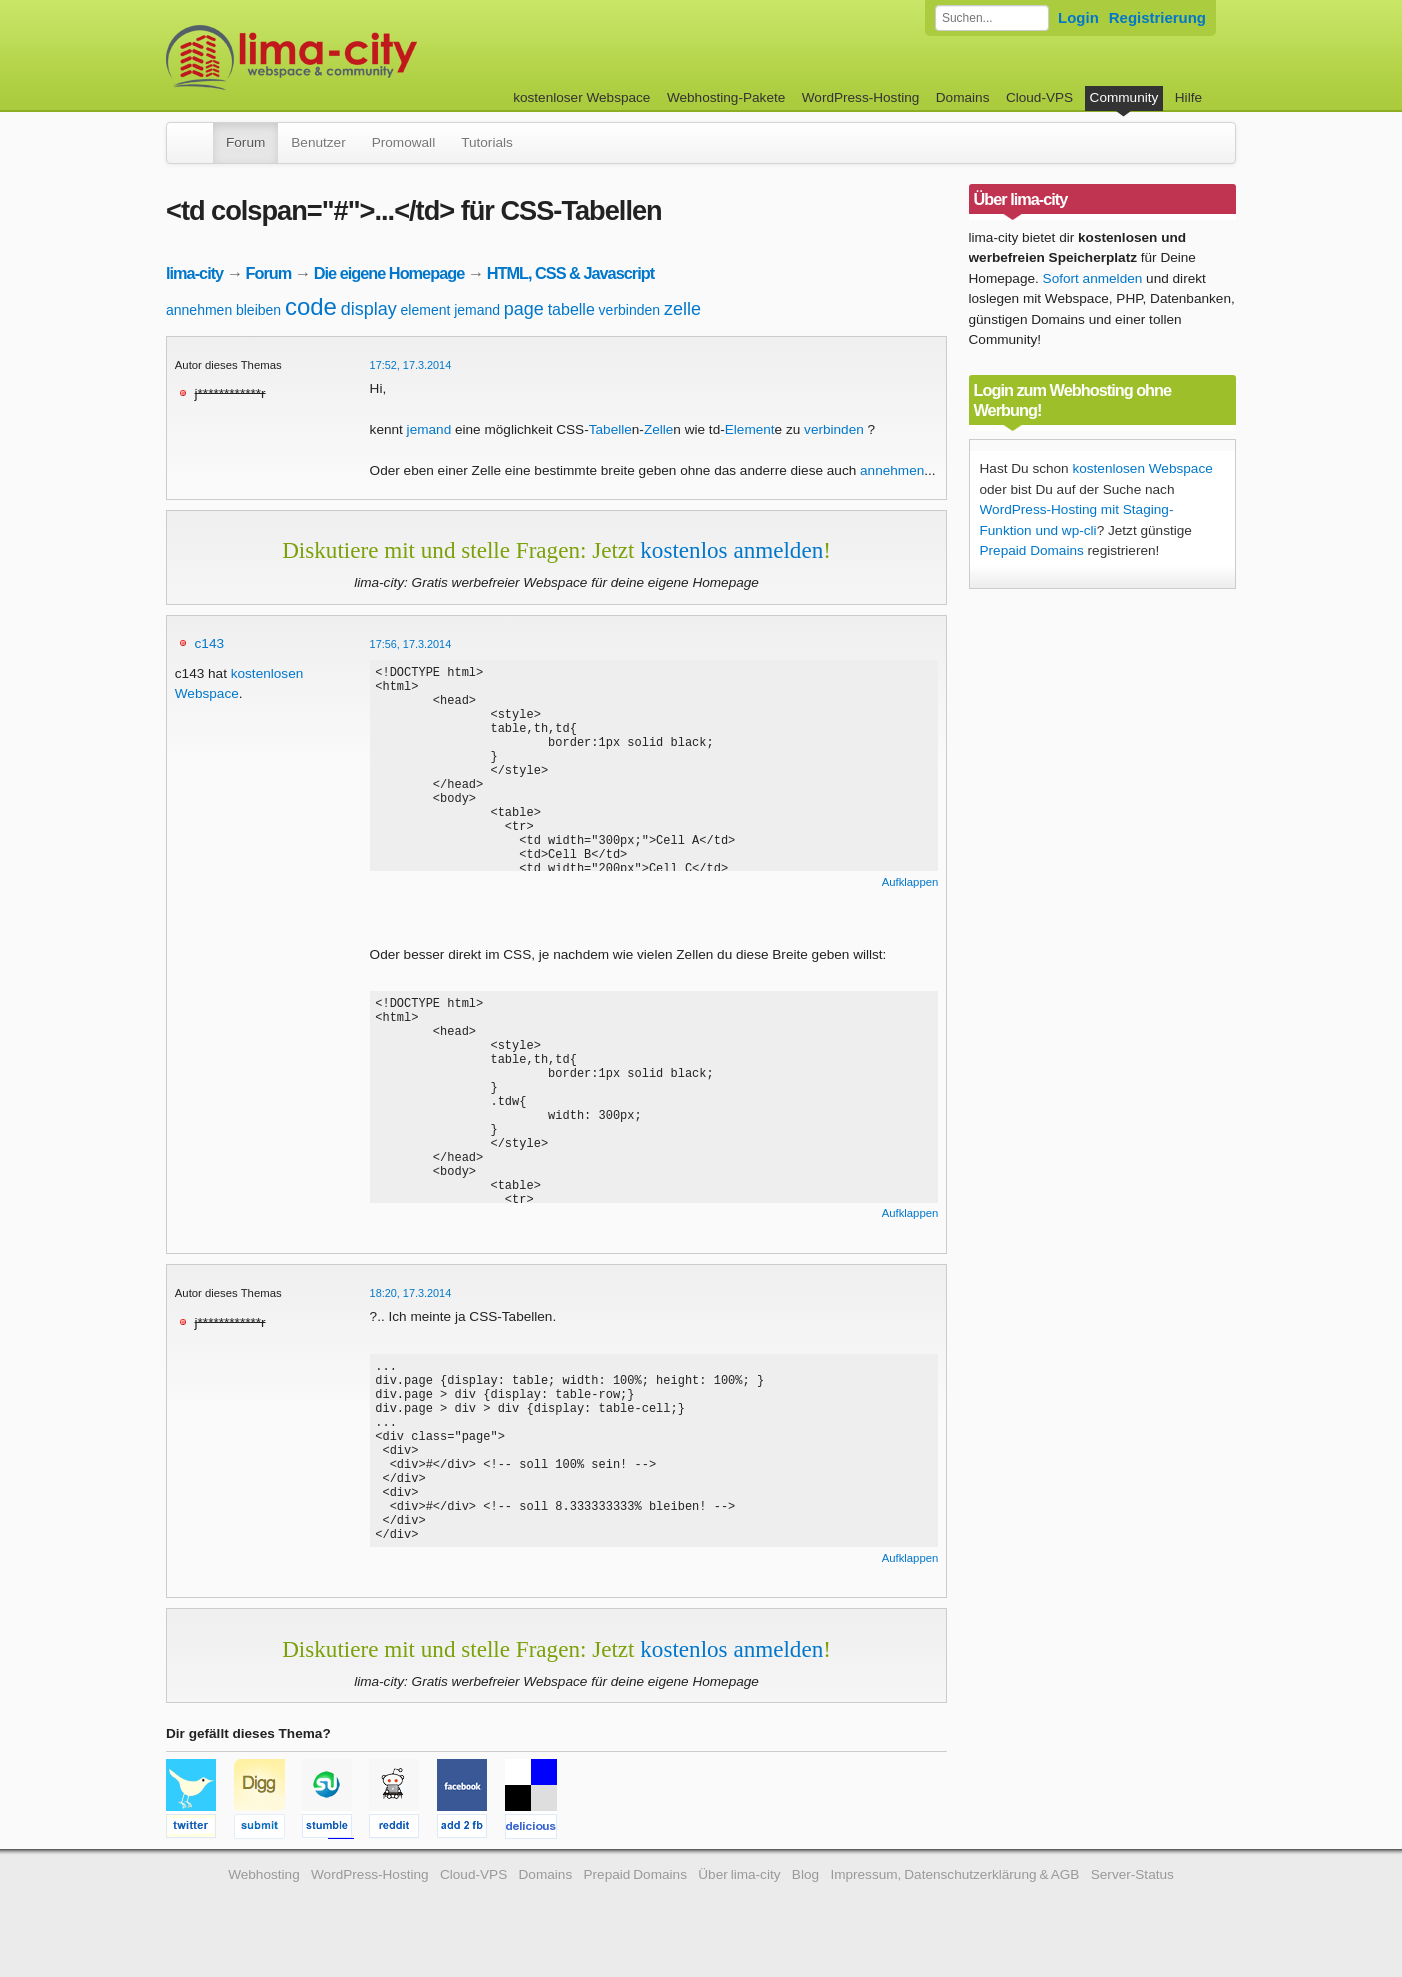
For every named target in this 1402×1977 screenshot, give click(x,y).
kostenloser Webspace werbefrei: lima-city (366, 57)
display (369, 309)
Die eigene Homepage (389, 273)
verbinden (630, 310)
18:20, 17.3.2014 (411, 1293)
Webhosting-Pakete (726, 97)
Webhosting (264, 1892)
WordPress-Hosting (861, 97)
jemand (477, 310)
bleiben (258, 310)
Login (1078, 17)
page (524, 309)
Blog (805, 1892)
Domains (963, 97)
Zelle (658, 429)
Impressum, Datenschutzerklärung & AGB (954, 1892)
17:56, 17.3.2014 (411, 644)
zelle (682, 309)
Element (750, 429)
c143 (209, 643)
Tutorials (487, 142)
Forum (245, 142)
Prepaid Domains (1032, 550)
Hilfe (1188, 97)
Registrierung (1157, 17)
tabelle (571, 309)
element (426, 310)
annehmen (199, 310)
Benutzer (318, 142)
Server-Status (1132, 1892)
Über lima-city (739, 1892)
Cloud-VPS (1039, 97)
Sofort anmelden (1093, 278)
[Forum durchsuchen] (992, 18)
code (311, 306)
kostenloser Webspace (581, 97)
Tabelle (610, 429)
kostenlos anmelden (731, 550)
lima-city (194, 273)
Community (1124, 97)
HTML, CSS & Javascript (570, 273)
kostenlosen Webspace (1142, 468)
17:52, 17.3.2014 (411, 365)
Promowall (403, 142)
